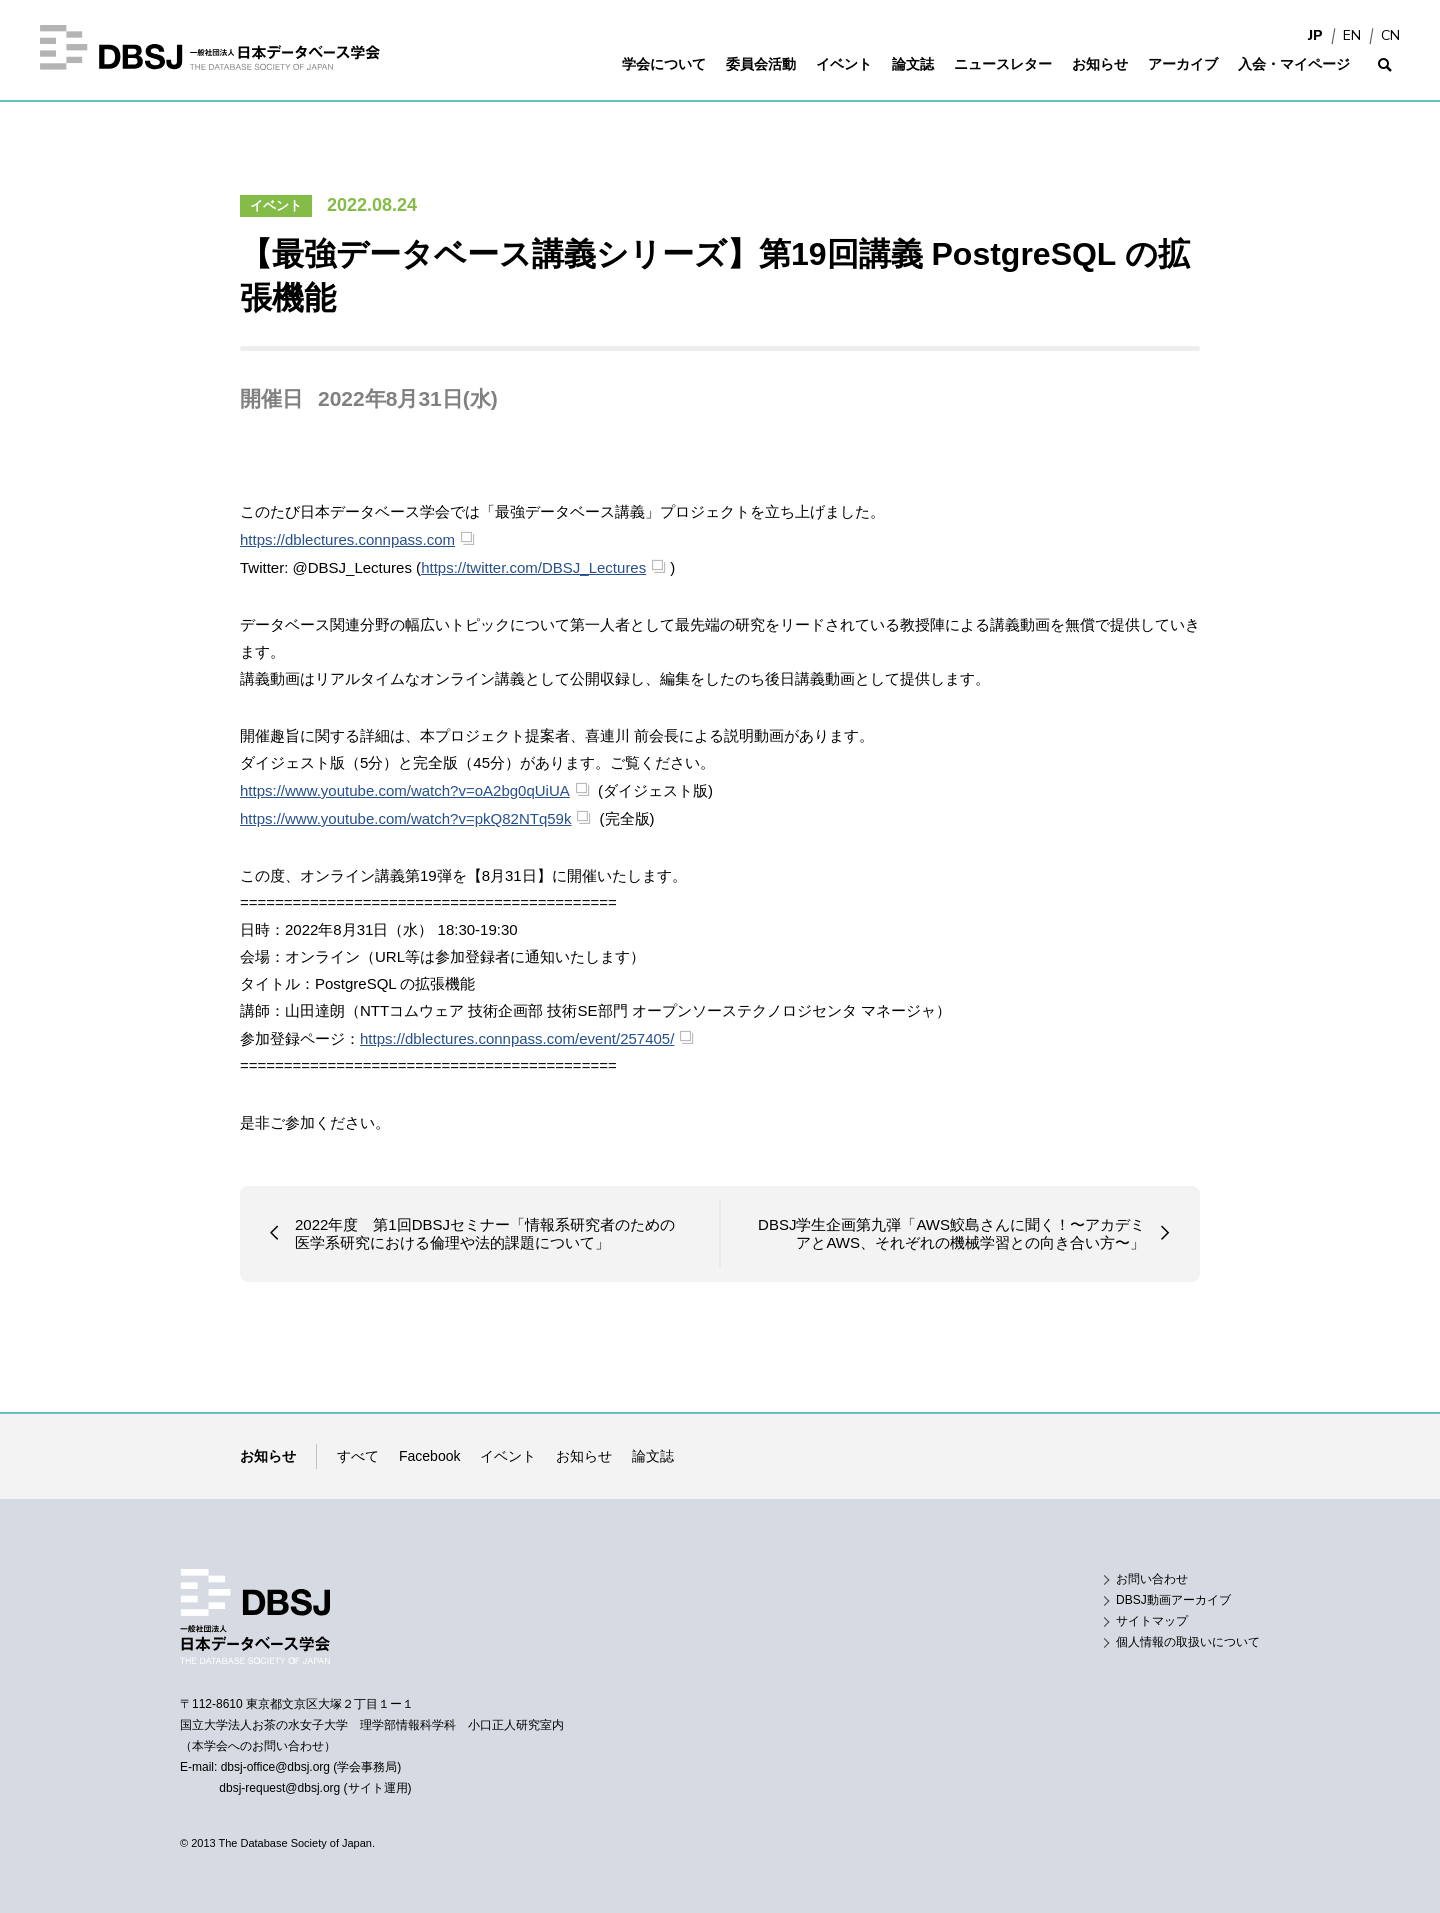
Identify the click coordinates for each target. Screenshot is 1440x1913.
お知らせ (584, 1456)
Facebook (429, 1456)
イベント (276, 205)
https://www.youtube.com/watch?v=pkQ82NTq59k (405, 818)
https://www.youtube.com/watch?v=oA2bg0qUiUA (405, 790)
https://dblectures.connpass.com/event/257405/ (517, 1038)
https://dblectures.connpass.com (347, 539)
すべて (358, 1456)
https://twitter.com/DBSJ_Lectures (533, 567)
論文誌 (653, 1456)
